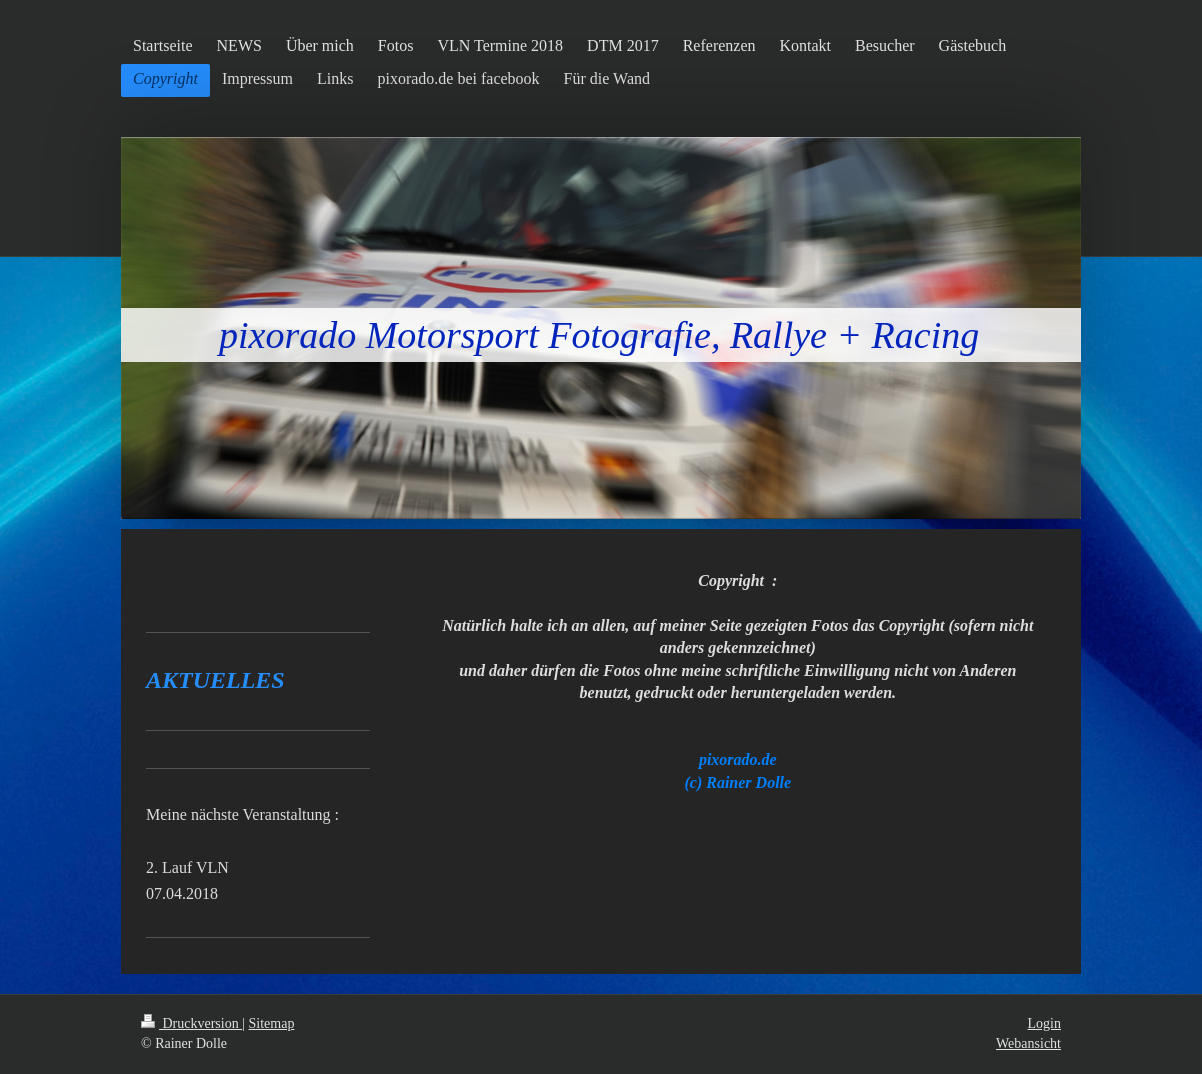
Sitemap (272, 1023)
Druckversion (191, 1023)
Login (1044, 1023)
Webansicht (1028, 1043)
